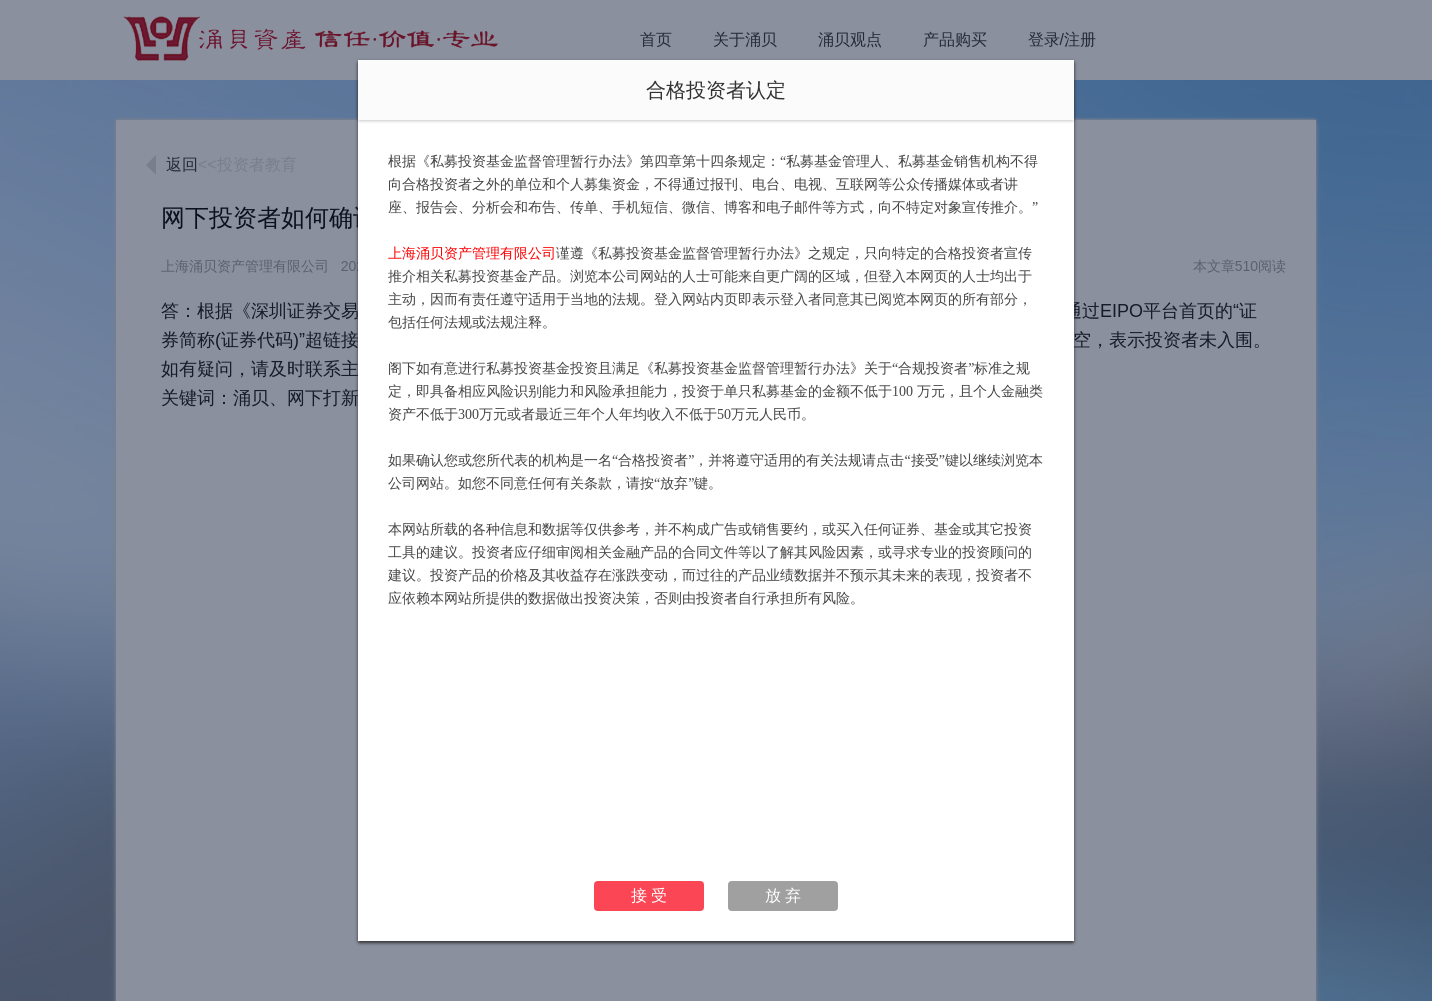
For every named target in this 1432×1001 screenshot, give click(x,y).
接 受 (649, 895)
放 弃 (783, 895)
